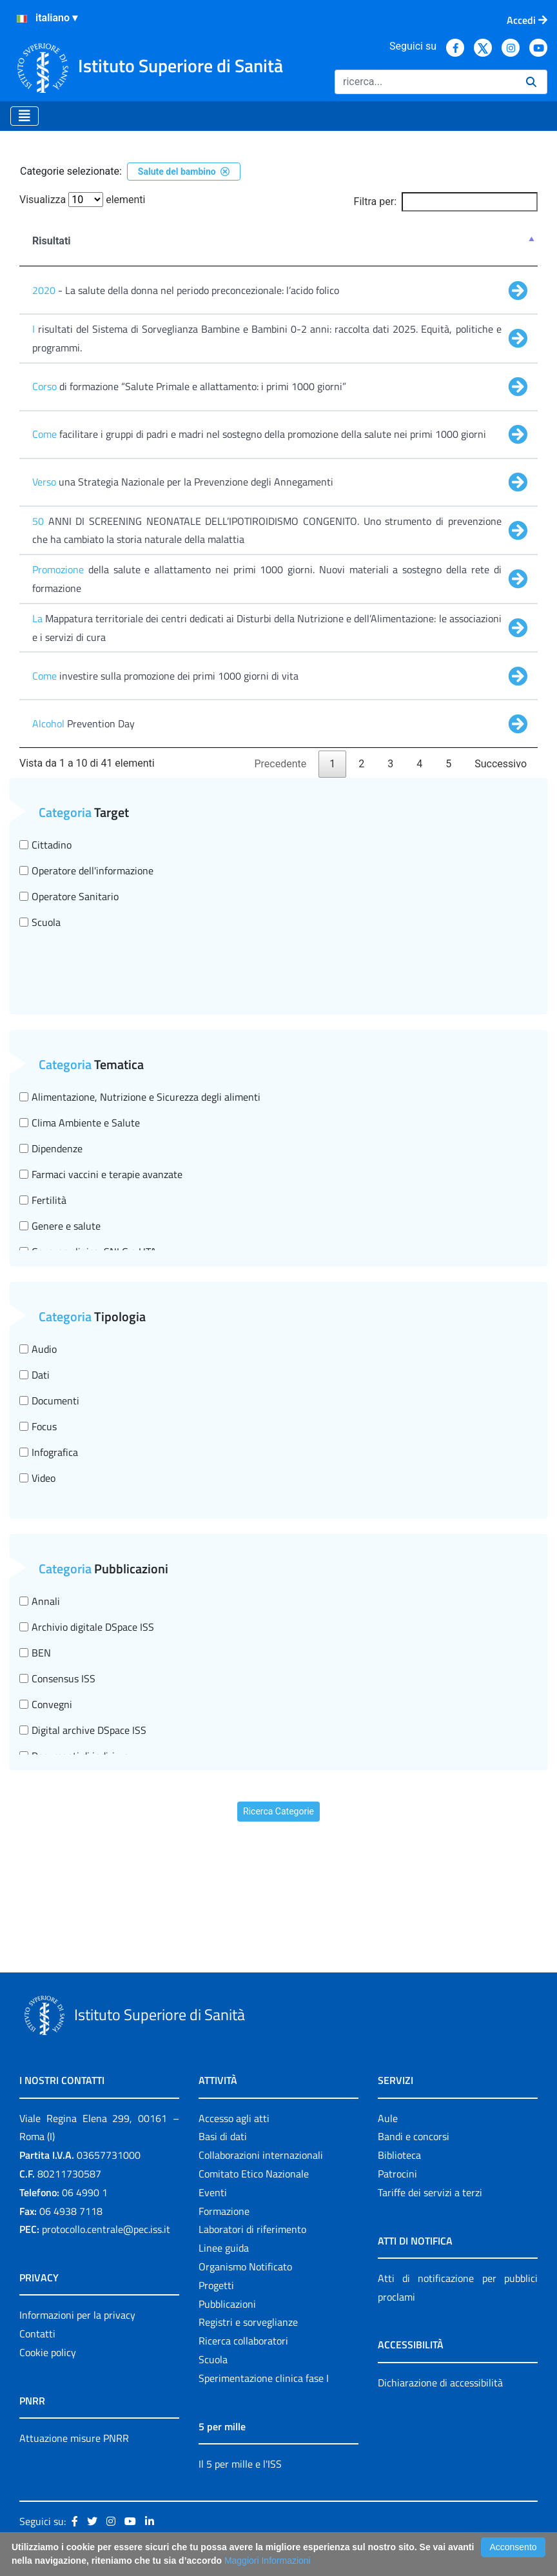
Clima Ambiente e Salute (79, 1122)
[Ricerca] (425, 82)
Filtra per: (446, 201)
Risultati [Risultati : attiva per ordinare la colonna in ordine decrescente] (51, 241)
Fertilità (42, 1200)
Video (37, 1478)
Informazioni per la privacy (77, 2315)
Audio (38, 1349)
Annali (39, 1601)
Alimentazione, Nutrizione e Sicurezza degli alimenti (139, 1097)
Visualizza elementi (82, 199)
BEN (35, 1652)
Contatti (37, 2333)
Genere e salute (60, 1226)
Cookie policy (47, 2352)
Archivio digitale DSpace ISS (86, 1627)
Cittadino (45, 844)
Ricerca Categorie (278, 1811)
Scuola (40, 922)
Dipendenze (51, 1148)
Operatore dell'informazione (86, 870)
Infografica (48, 1452)
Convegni (45, 1704)
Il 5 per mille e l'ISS (240, 2464)
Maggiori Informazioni (267, 2560)
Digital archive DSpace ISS (82, 1730)
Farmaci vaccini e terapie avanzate (100, 1174)
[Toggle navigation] (24, 116)
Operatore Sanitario (69, 896)
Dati (34, 1374)
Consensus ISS (57, 1678)
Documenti (49, 1400)
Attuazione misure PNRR (74, 2438)
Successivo (500, 764)
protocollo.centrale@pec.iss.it (106, 2229)
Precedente (281, 764)
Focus (38, 1426)
